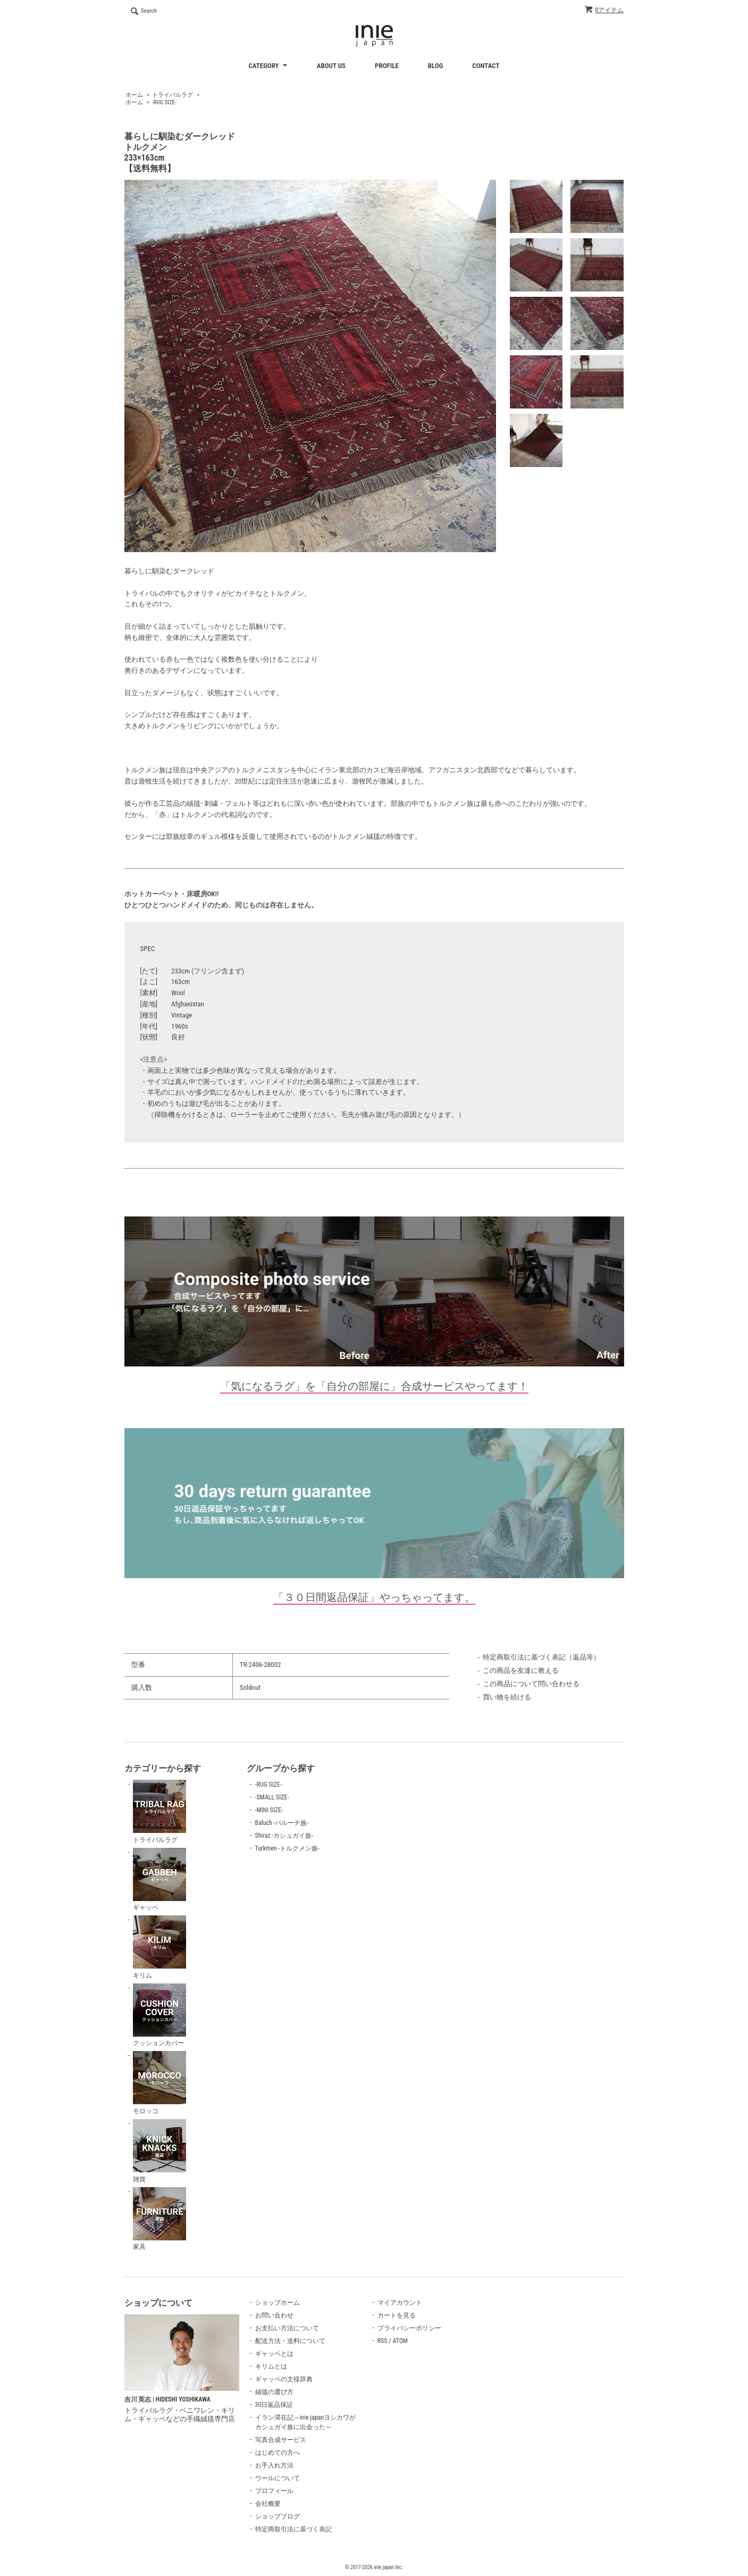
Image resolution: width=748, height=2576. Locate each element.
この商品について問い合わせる (531, 1684)
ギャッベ (159, 1880)
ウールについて (277, 2478)
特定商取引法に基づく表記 (293, 2529)
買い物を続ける (507, 1697)
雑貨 (159, 2151)
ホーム (134, 94)
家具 (159, 2219)
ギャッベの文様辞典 (284, 2379)
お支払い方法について (287, 2328)
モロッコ (159, 2083)
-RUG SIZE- (164, 102)
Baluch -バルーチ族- (282, 1823)
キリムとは (271, 2366)
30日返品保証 (274, 2404)
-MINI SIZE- (269, 1810)
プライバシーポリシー (409, 2328)
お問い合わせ (274, 2315)
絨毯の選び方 (274, 2392)
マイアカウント (399, 2302)
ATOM (400, 2341)
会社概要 (268, 2503)
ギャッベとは (274, 2353)
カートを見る (396, 2315)
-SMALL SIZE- (272, 1797)
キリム (159, 1947)
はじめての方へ (277, 2452)
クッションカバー (159, 2015)
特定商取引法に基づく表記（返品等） (541, 1657)
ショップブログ (277, 2516)
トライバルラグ (172, 94)
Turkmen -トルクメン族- (287, 1848)
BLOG (435, 66)
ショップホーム (277, 2302)
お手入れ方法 (274, 2465)
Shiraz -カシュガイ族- (284, 1835)
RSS (382, 2341)
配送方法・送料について (290, 2341)
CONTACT (485, 66)
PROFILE (387, 66)
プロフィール (274, 2491)
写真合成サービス (280, 2440)
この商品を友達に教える (521, 1670)
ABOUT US (331, 66)
